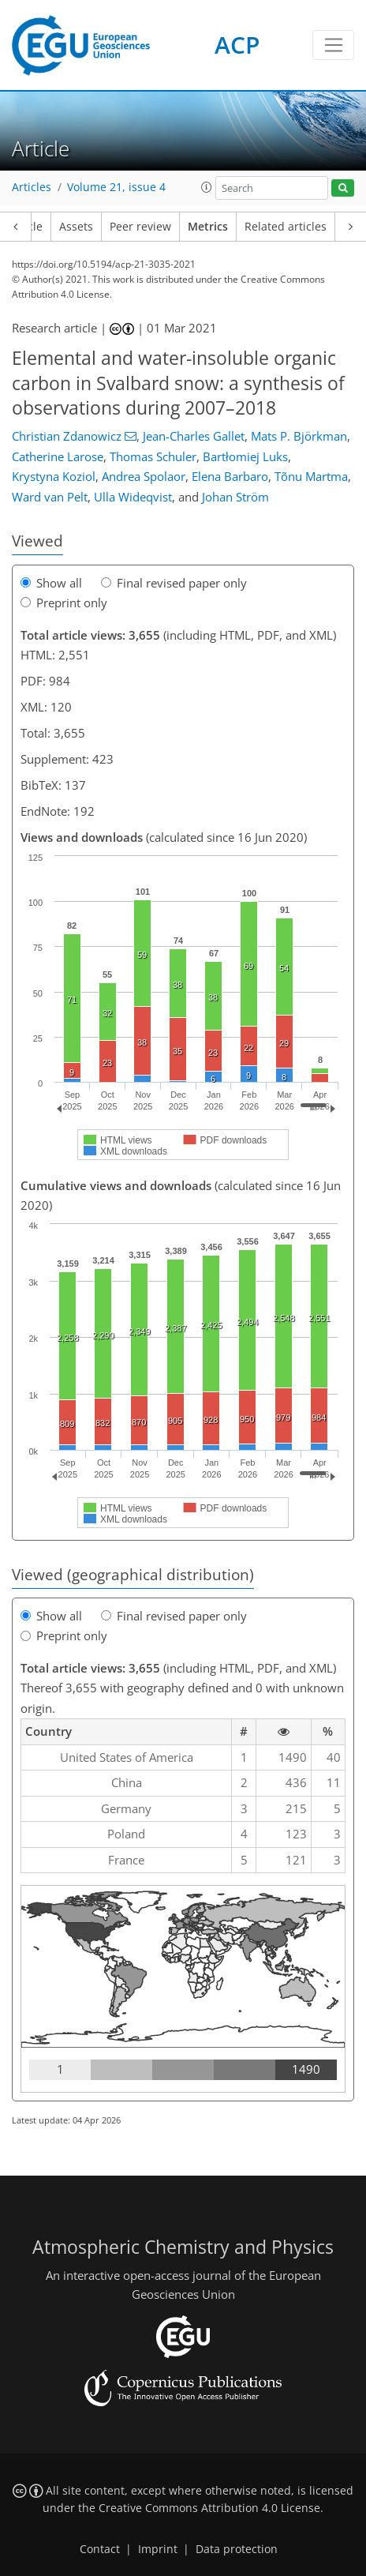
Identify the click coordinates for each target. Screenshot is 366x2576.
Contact (100, 2549)
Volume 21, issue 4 (116, 187)
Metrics (208, 227)
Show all (51, 583)
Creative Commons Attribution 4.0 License (209, 2508)
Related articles (286, 227)
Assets (76, 227)
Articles (31, 187)
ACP (237, 44)
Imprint (157, 2549)
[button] (206, 187)
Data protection (237, 2549)
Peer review (140, 227)
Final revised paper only (174, 583)
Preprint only (64, 602)
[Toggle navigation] (333, 45)
